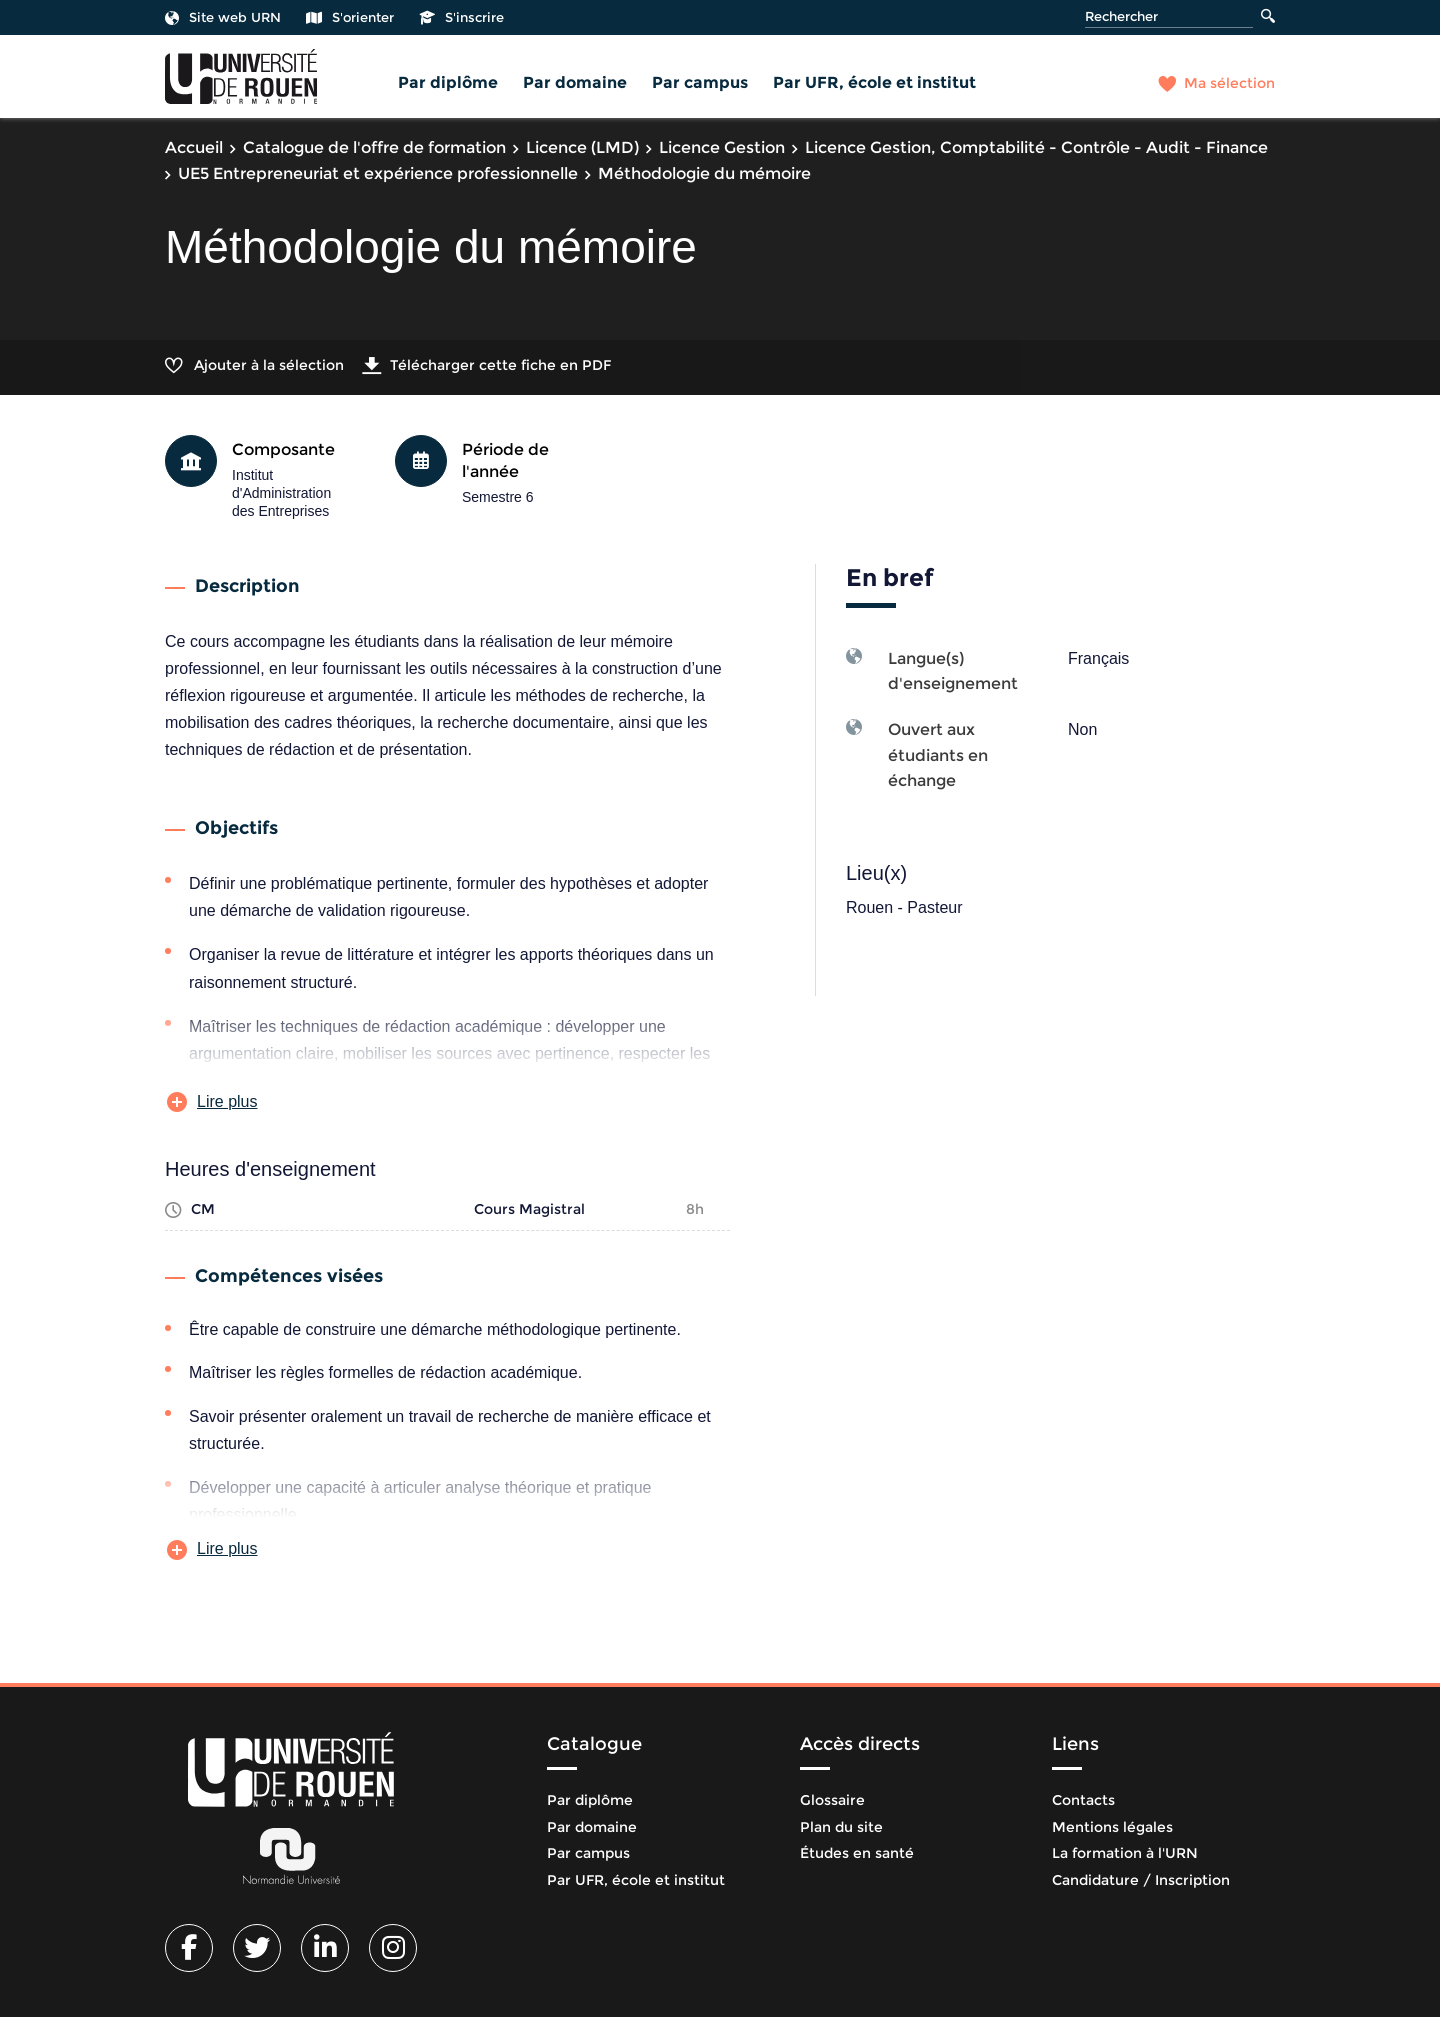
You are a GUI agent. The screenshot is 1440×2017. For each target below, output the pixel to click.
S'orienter (350, 17)
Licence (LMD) (582, 147)
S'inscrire (461, 17)
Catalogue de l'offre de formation (374, 147)
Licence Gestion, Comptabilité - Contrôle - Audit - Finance (1036, 147)
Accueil (194, 147)
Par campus (700, 82)
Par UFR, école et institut (874, 82)
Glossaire (832, 1800)
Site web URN (223, 17)
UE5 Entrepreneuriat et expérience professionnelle (378, 173)
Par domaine (575, 82)
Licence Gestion (722, 147)
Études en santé (857, 1853)
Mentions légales (1112, 1827)
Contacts (1083, 1800)
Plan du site (841, 1827)
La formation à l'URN (1125, 1853)
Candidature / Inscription (1141, 1880)
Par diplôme (448, 82)
